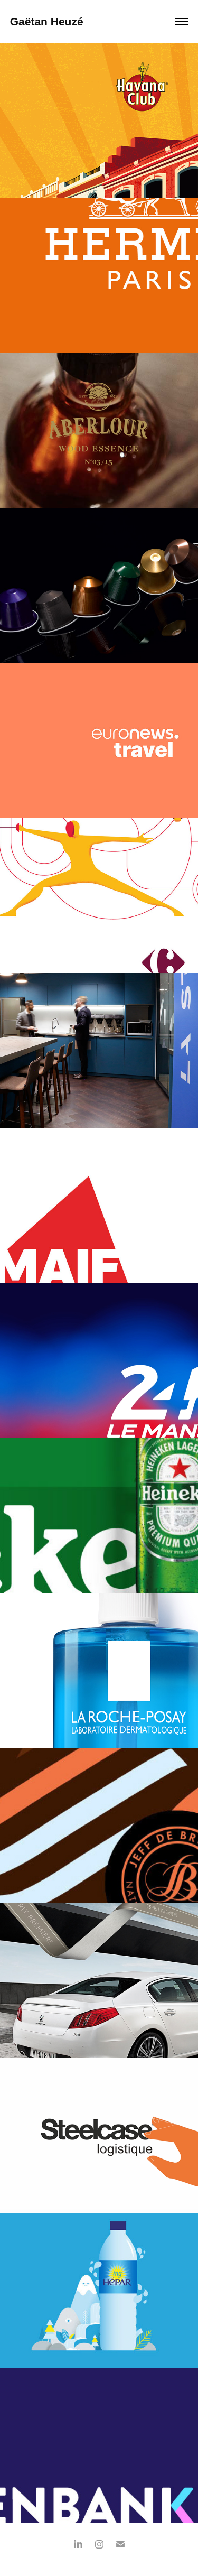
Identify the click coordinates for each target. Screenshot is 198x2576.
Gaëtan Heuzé (48, 21)
